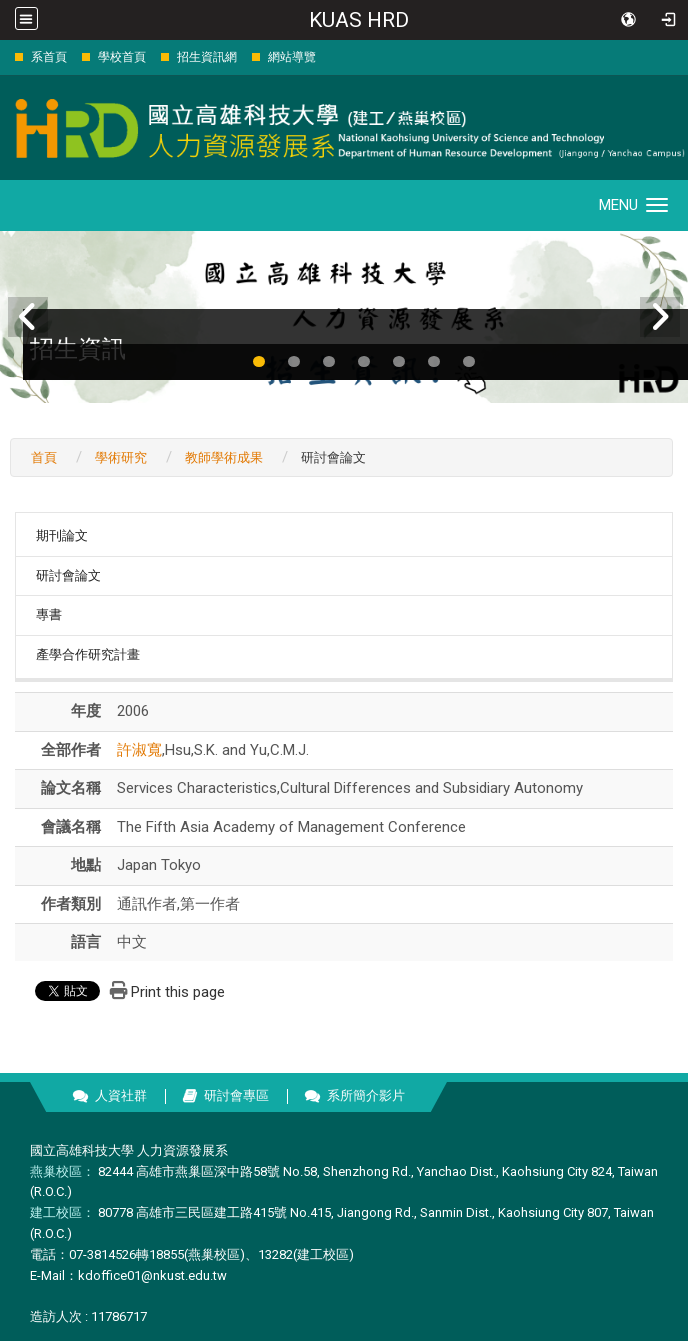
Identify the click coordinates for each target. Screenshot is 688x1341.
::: (4, 56)
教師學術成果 (224, 457)
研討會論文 (68, 575)
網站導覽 (292, 57)
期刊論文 (62, 535)
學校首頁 (122, 57)
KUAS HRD (359, 20)
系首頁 (49, 57)
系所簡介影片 (366, 1095)
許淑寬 (139, 750)
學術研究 (121, 457)
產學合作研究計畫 (88, 654)
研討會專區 (236, 1095)
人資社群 (121, 1095)
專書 (49, 614)
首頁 (44, 457)
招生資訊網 (207, 57)
